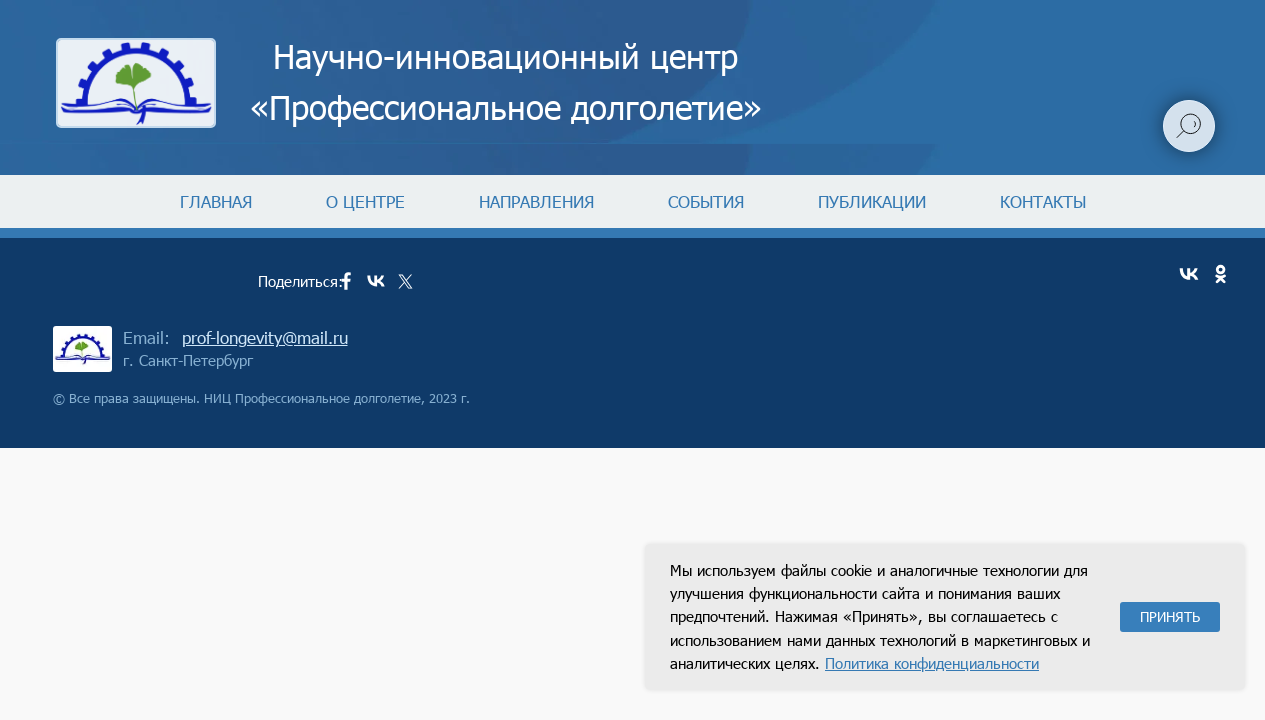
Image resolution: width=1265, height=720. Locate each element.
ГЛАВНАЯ (216, 201)
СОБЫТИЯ (706, 201)
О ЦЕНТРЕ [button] (365, 201)
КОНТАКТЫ (1043, 201)
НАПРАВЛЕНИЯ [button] (536, 201)
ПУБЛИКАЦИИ (872, 201)
